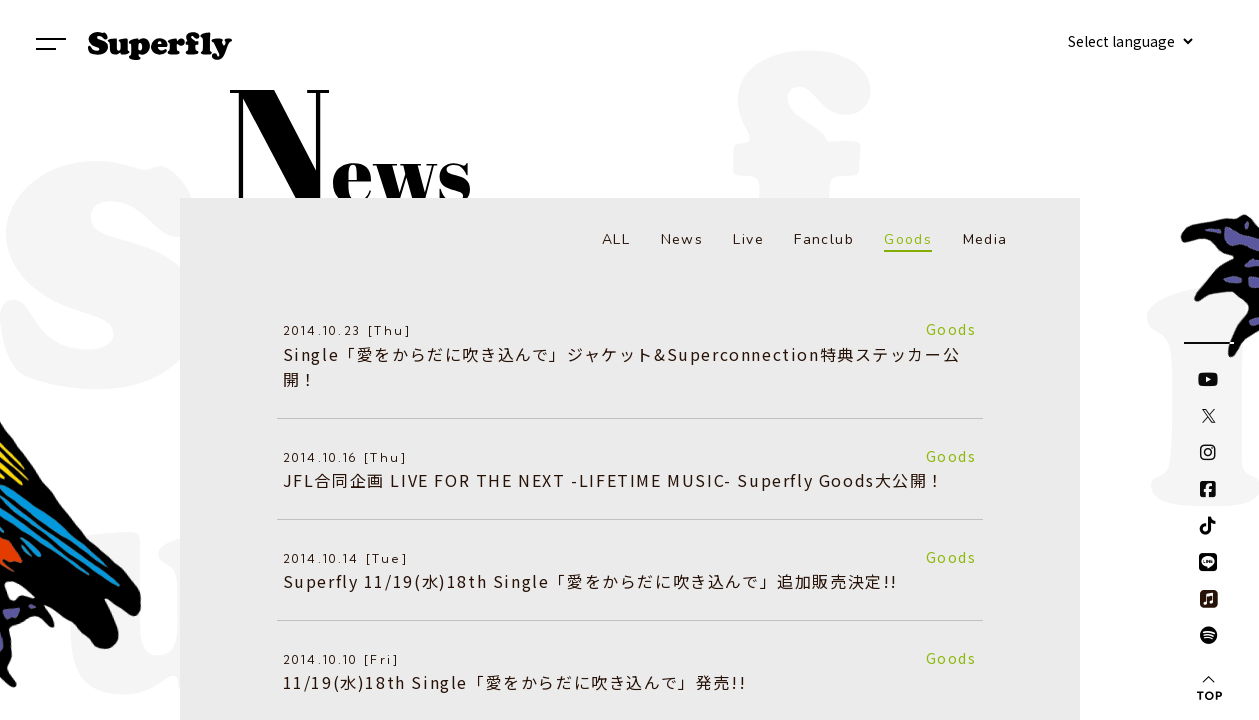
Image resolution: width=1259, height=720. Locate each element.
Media (985, 239)
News (682, 239)
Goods (908, 239)
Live (748, 239)
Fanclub (824, 239)
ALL (616, 239)
